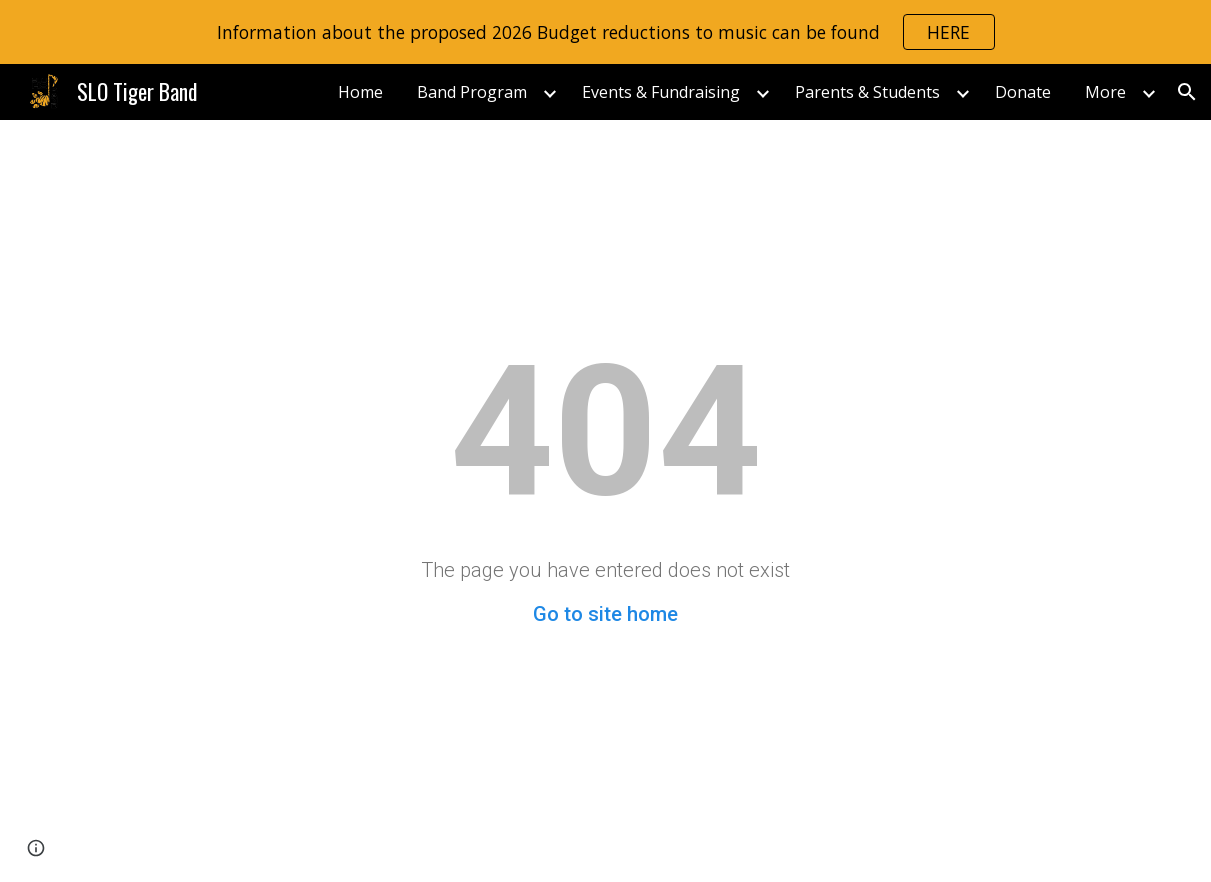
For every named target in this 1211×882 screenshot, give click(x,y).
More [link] (1105, 92)
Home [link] (360, 92)
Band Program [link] (472, 92)
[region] (605, 32)
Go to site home (605, 614)
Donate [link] (1023, 92)
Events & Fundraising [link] (661, 92)
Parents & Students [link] (867, 92)
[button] (1187, 92)
